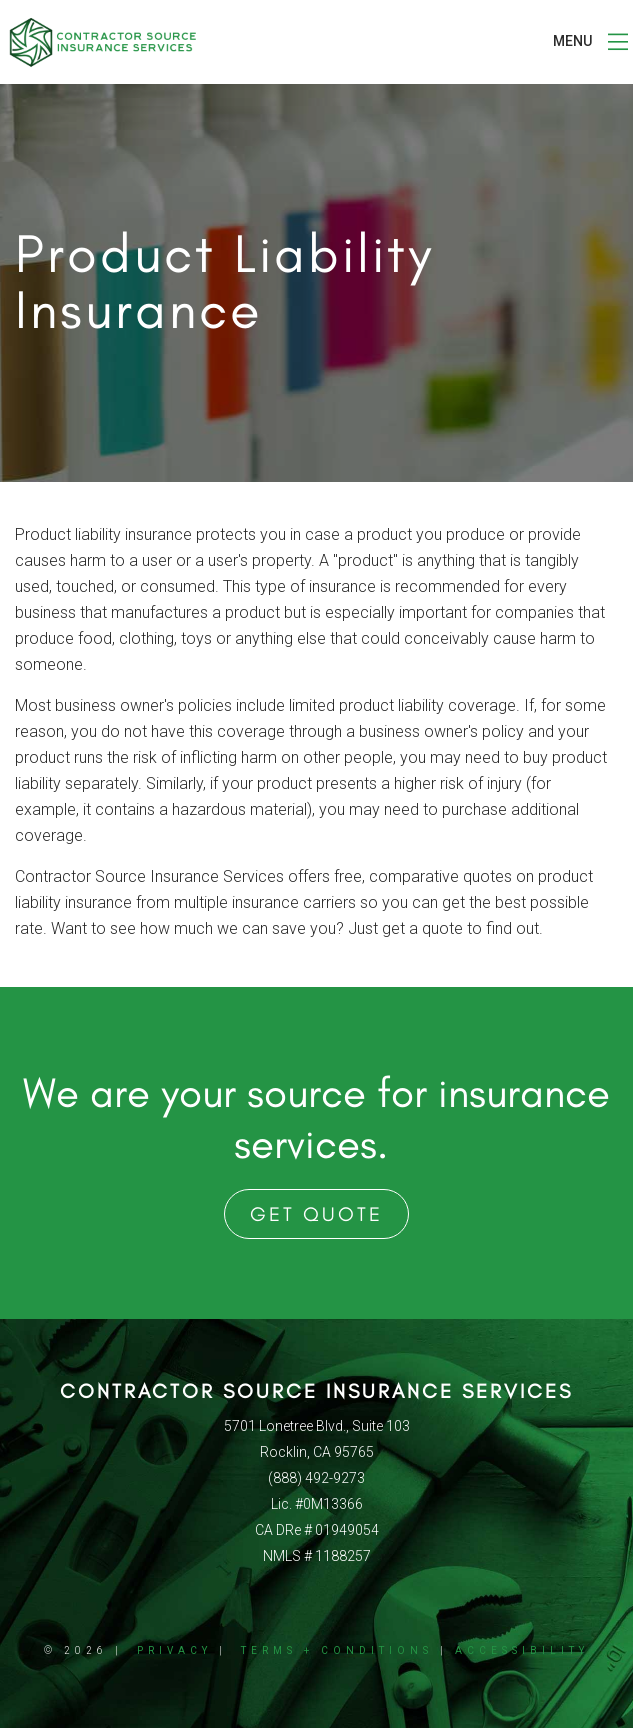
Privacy (174, 1650)
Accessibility (522, 1650)
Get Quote (316, 1214)
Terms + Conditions (337, 1650)
